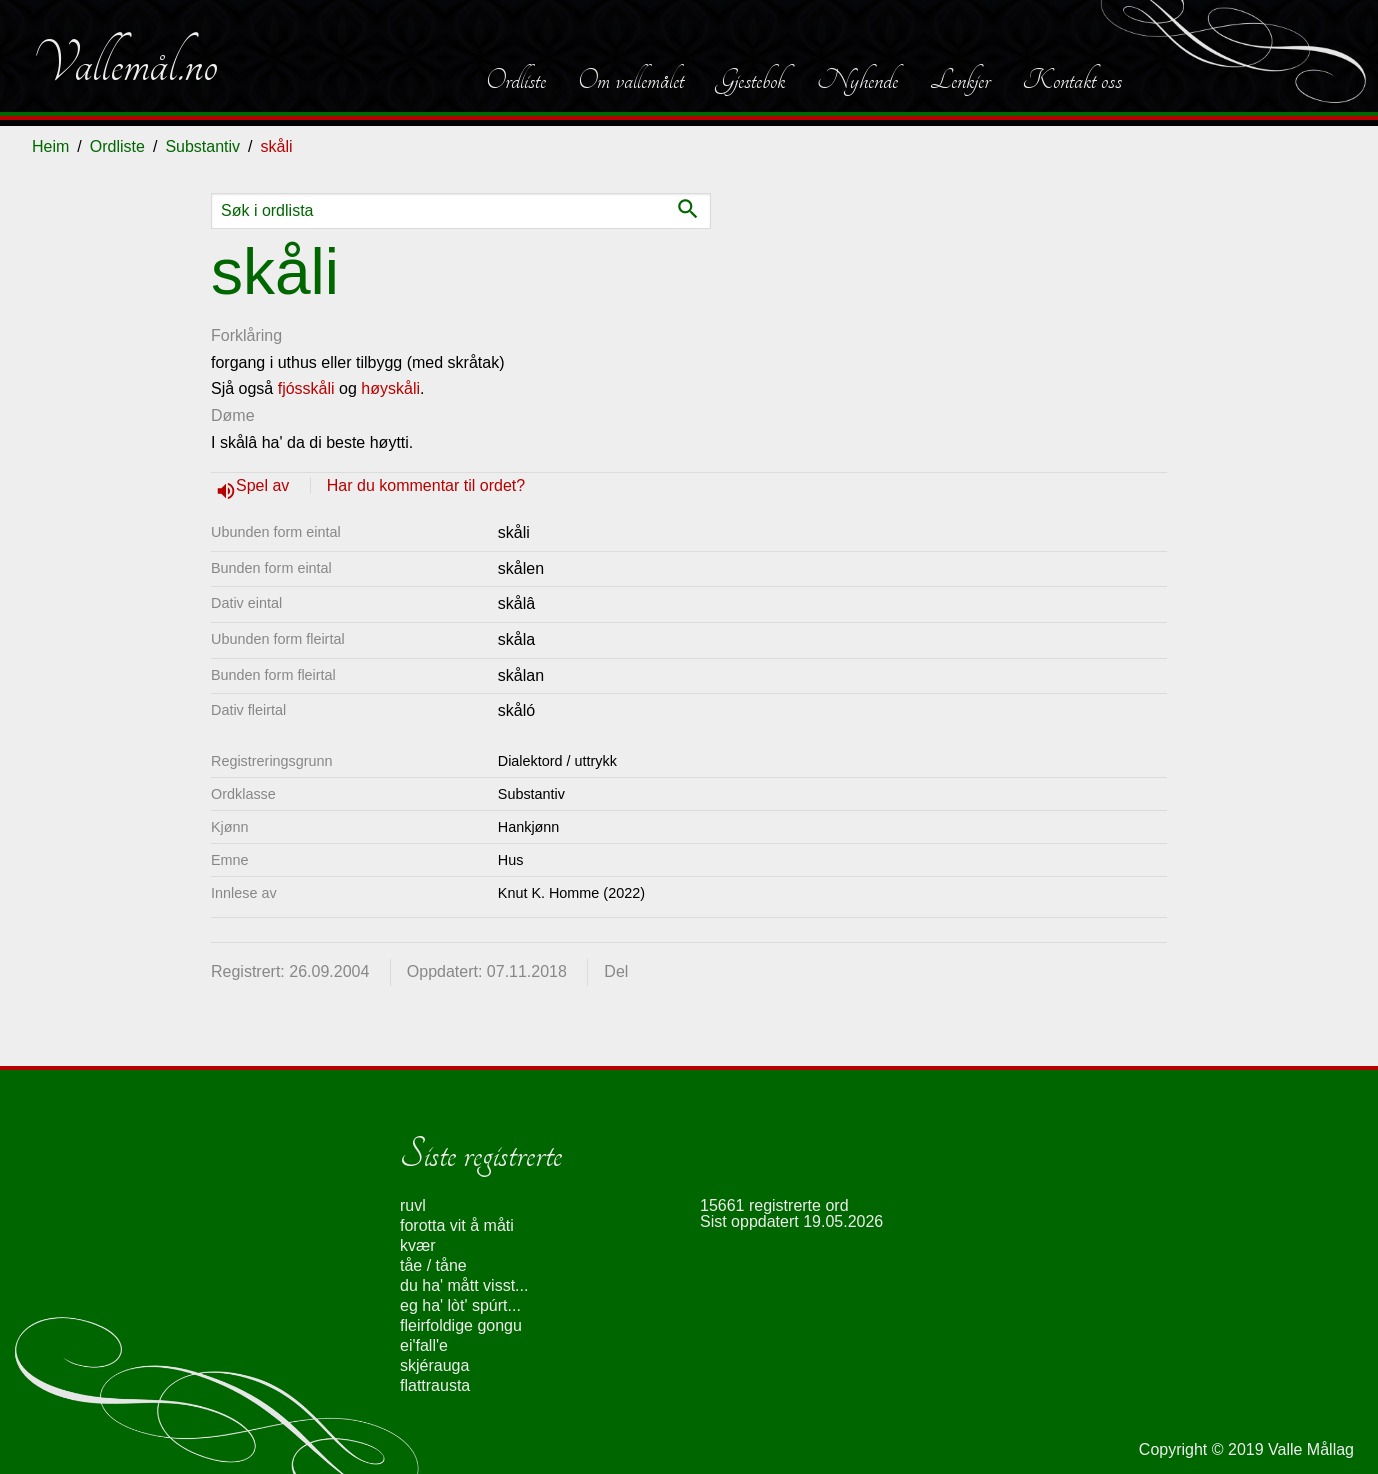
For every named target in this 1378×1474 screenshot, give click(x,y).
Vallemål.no (125, 64)
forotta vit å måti (457, 1225)
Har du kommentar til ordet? (426, 485)
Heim (50, 146)
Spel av (265, 485)
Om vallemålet (631, 80)
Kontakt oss (1072, 80)
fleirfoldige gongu (461, 1325)
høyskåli (390, 388)
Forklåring (246, 335)
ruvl (413, 1205)
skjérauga (434, 1365)
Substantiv (202, 146)
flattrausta (435, 1385)
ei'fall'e (424, 1345)
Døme (233, 415)
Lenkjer (960, 80)
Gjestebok (750, 80)
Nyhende (857, 80)
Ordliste (516, 80)
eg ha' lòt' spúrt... (460, 1305)
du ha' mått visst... (464, 1285)
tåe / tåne (433, 1265)
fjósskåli (306, 388)
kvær (418, 1245)
